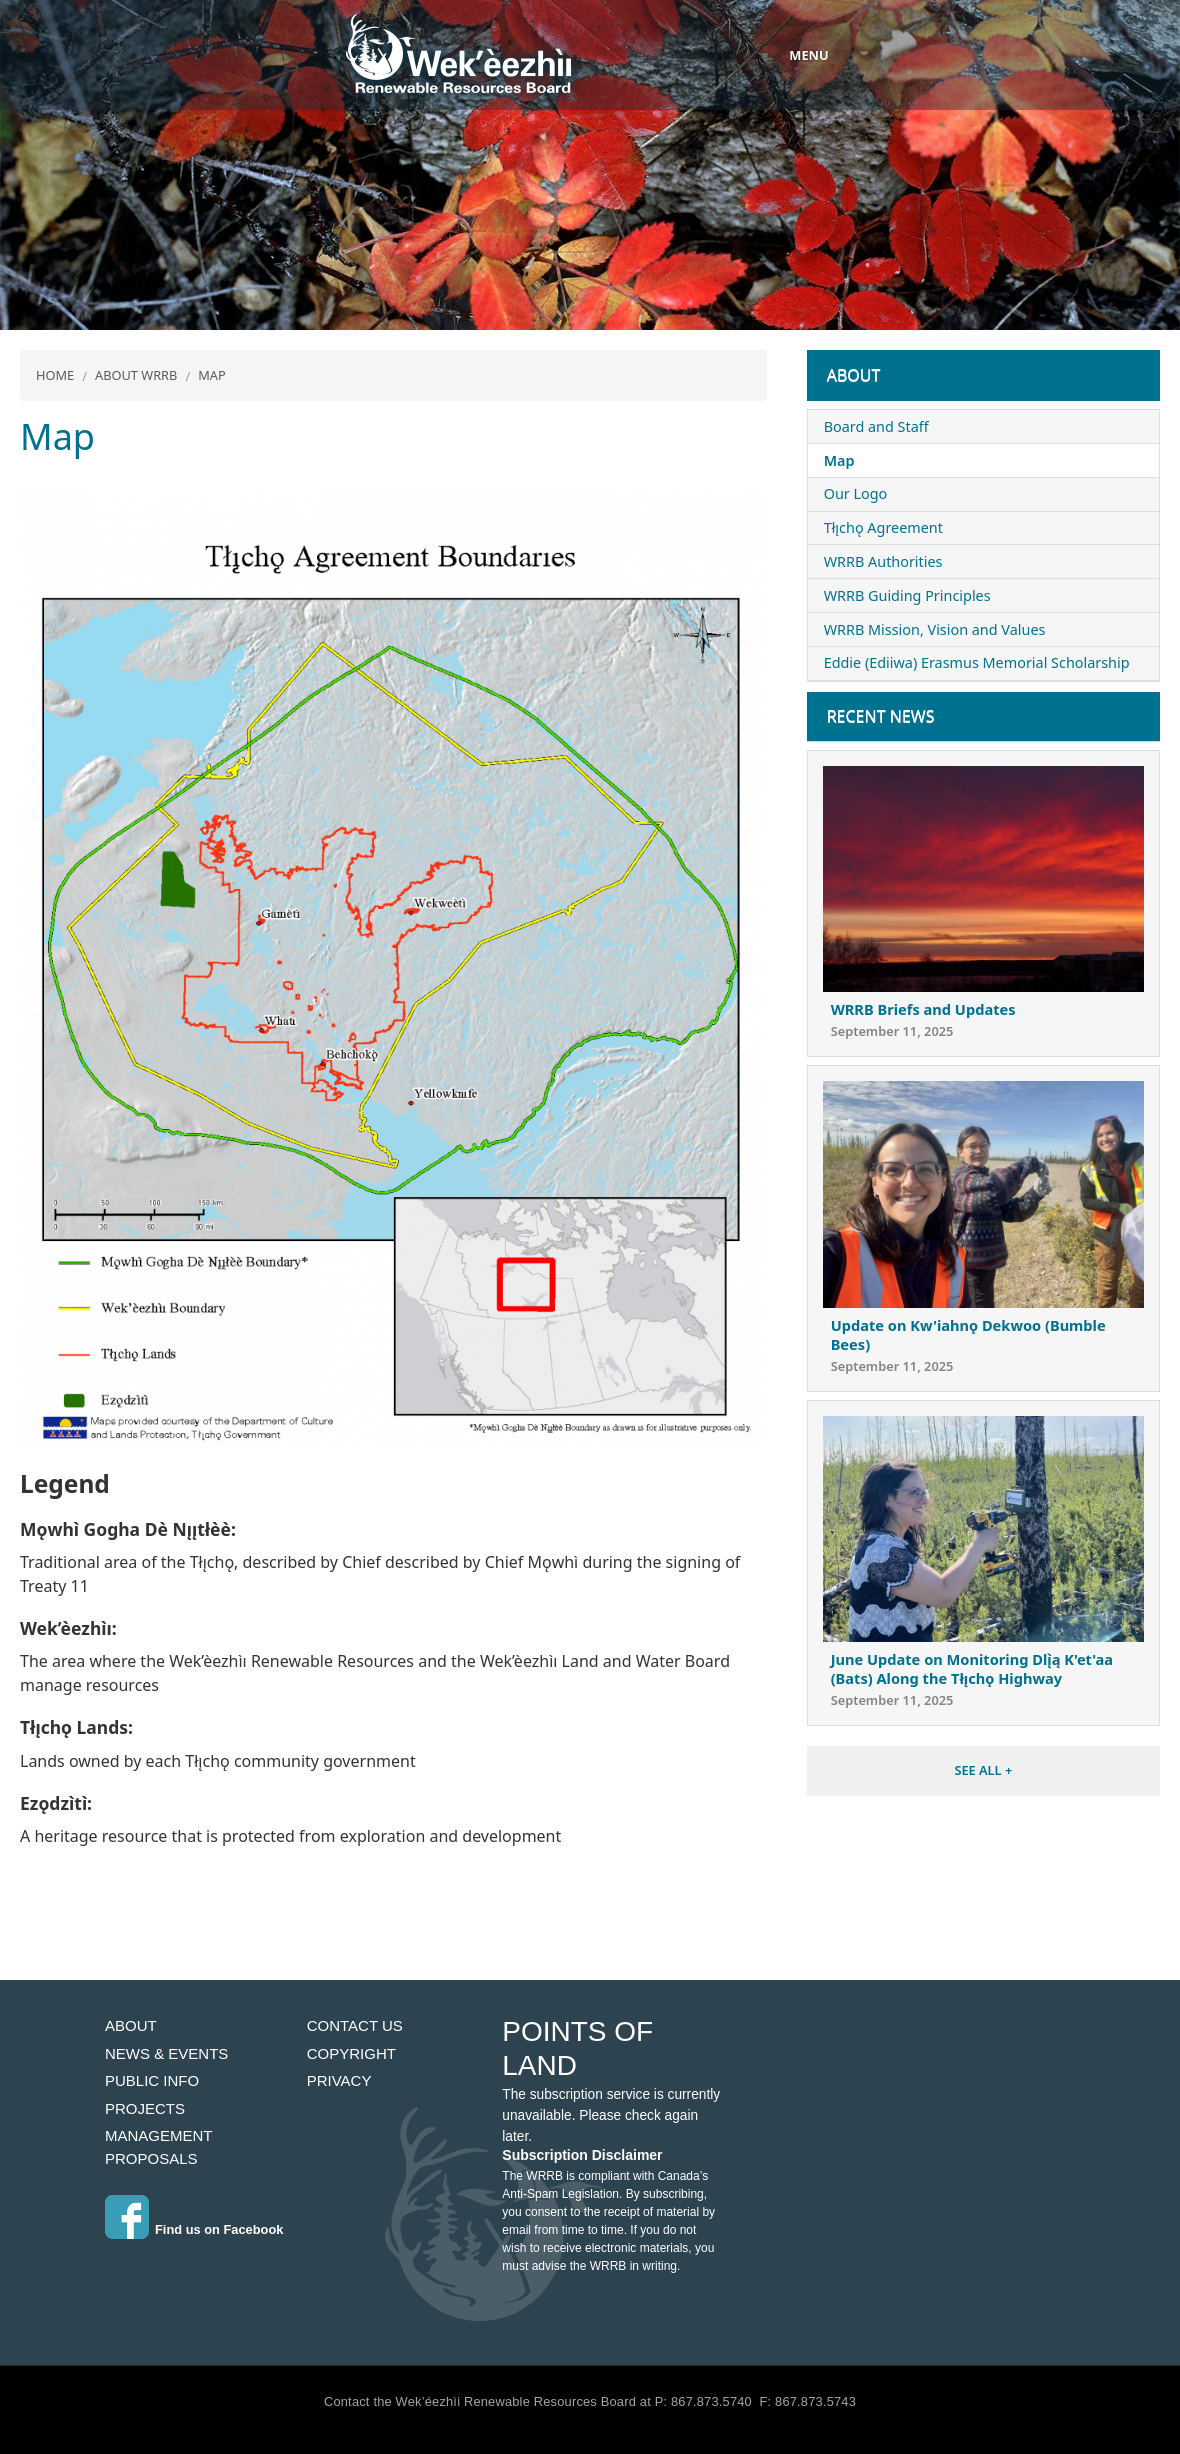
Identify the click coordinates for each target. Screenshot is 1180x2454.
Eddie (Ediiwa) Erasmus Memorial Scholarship (977, 662)
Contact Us (355, 2025)
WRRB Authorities (883, 561)
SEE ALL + (983, 1770)
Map (212, 375)
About (854, 375)
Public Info (152, 2080)
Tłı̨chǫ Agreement (883, 527)
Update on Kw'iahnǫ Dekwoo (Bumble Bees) (968, 1334)
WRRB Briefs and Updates (923, 1009)
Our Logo (856, 493)
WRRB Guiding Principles (907, 595)
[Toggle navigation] (789, 55)
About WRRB (136, 375)
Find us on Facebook (219, 2229)
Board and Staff (876, 426)
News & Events (166, 2053)
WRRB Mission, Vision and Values (935, 629)
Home (55, 375)
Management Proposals (158, 2147)
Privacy (339, 2080)
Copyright (351, 2053)
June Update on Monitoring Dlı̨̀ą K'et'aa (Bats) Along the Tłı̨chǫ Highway (972, 1668)
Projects (145, 2108)
